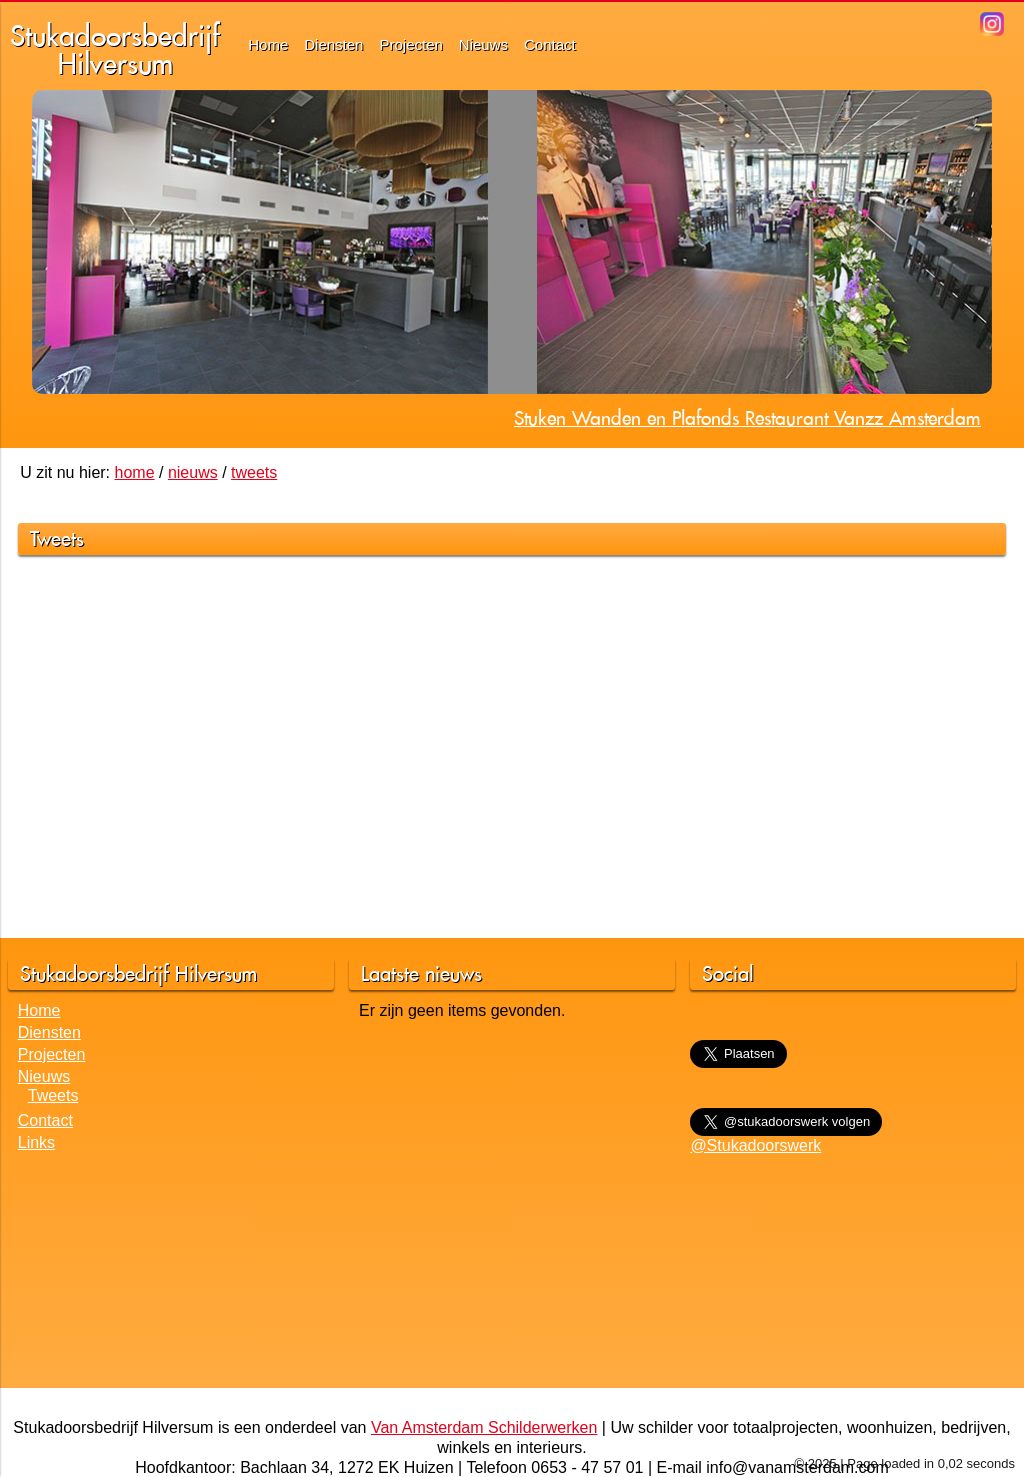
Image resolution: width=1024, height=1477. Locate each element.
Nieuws (483, 44)
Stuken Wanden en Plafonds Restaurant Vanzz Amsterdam (747, 418)
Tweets (53, 1095)
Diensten (333, 44)
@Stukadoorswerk (755, 1145)
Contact (550, 44)
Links (36, 1142)
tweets (254, 472)
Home (268, 44)
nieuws (193, 472)
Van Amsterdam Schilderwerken (484, 1427)
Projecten (410, 44)
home (135, 472)
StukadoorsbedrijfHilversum (115, 49)
